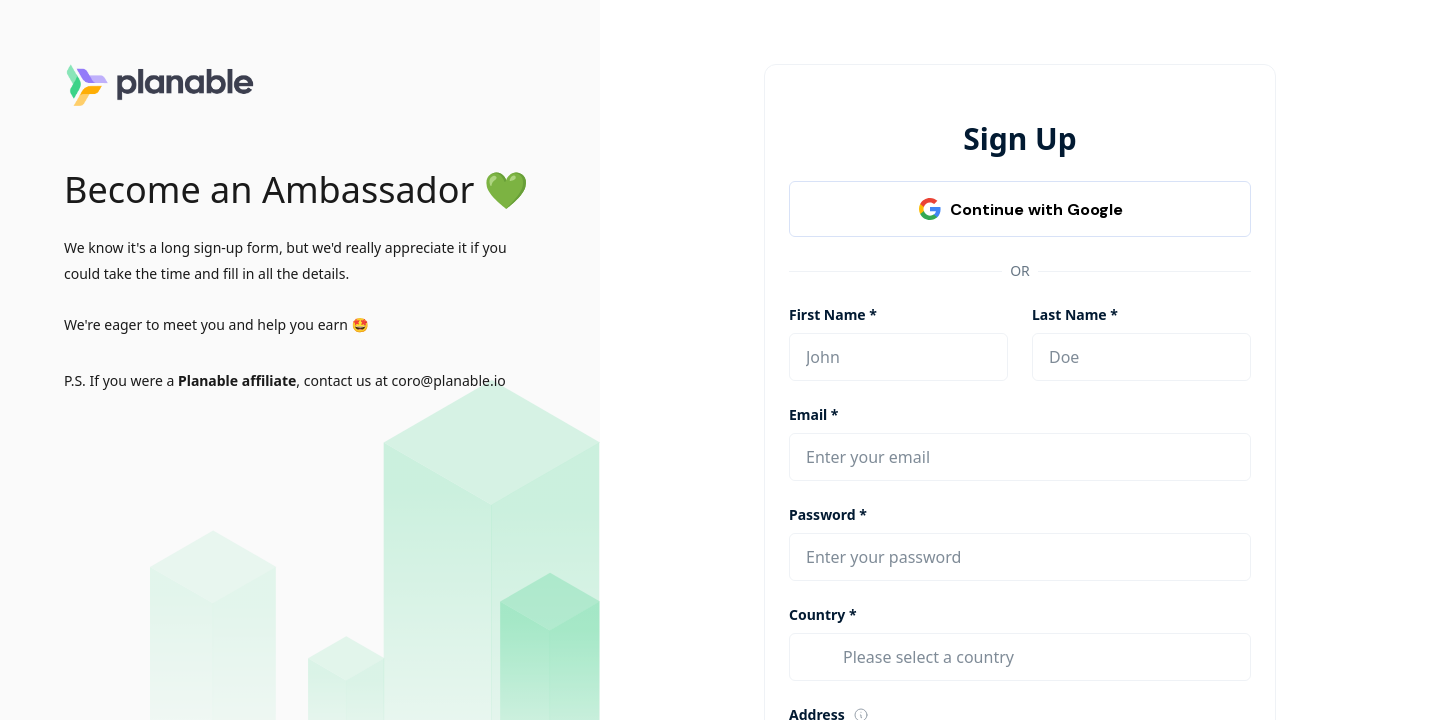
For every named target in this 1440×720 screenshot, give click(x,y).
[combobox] (1038, 657)
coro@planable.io (448, 380)
